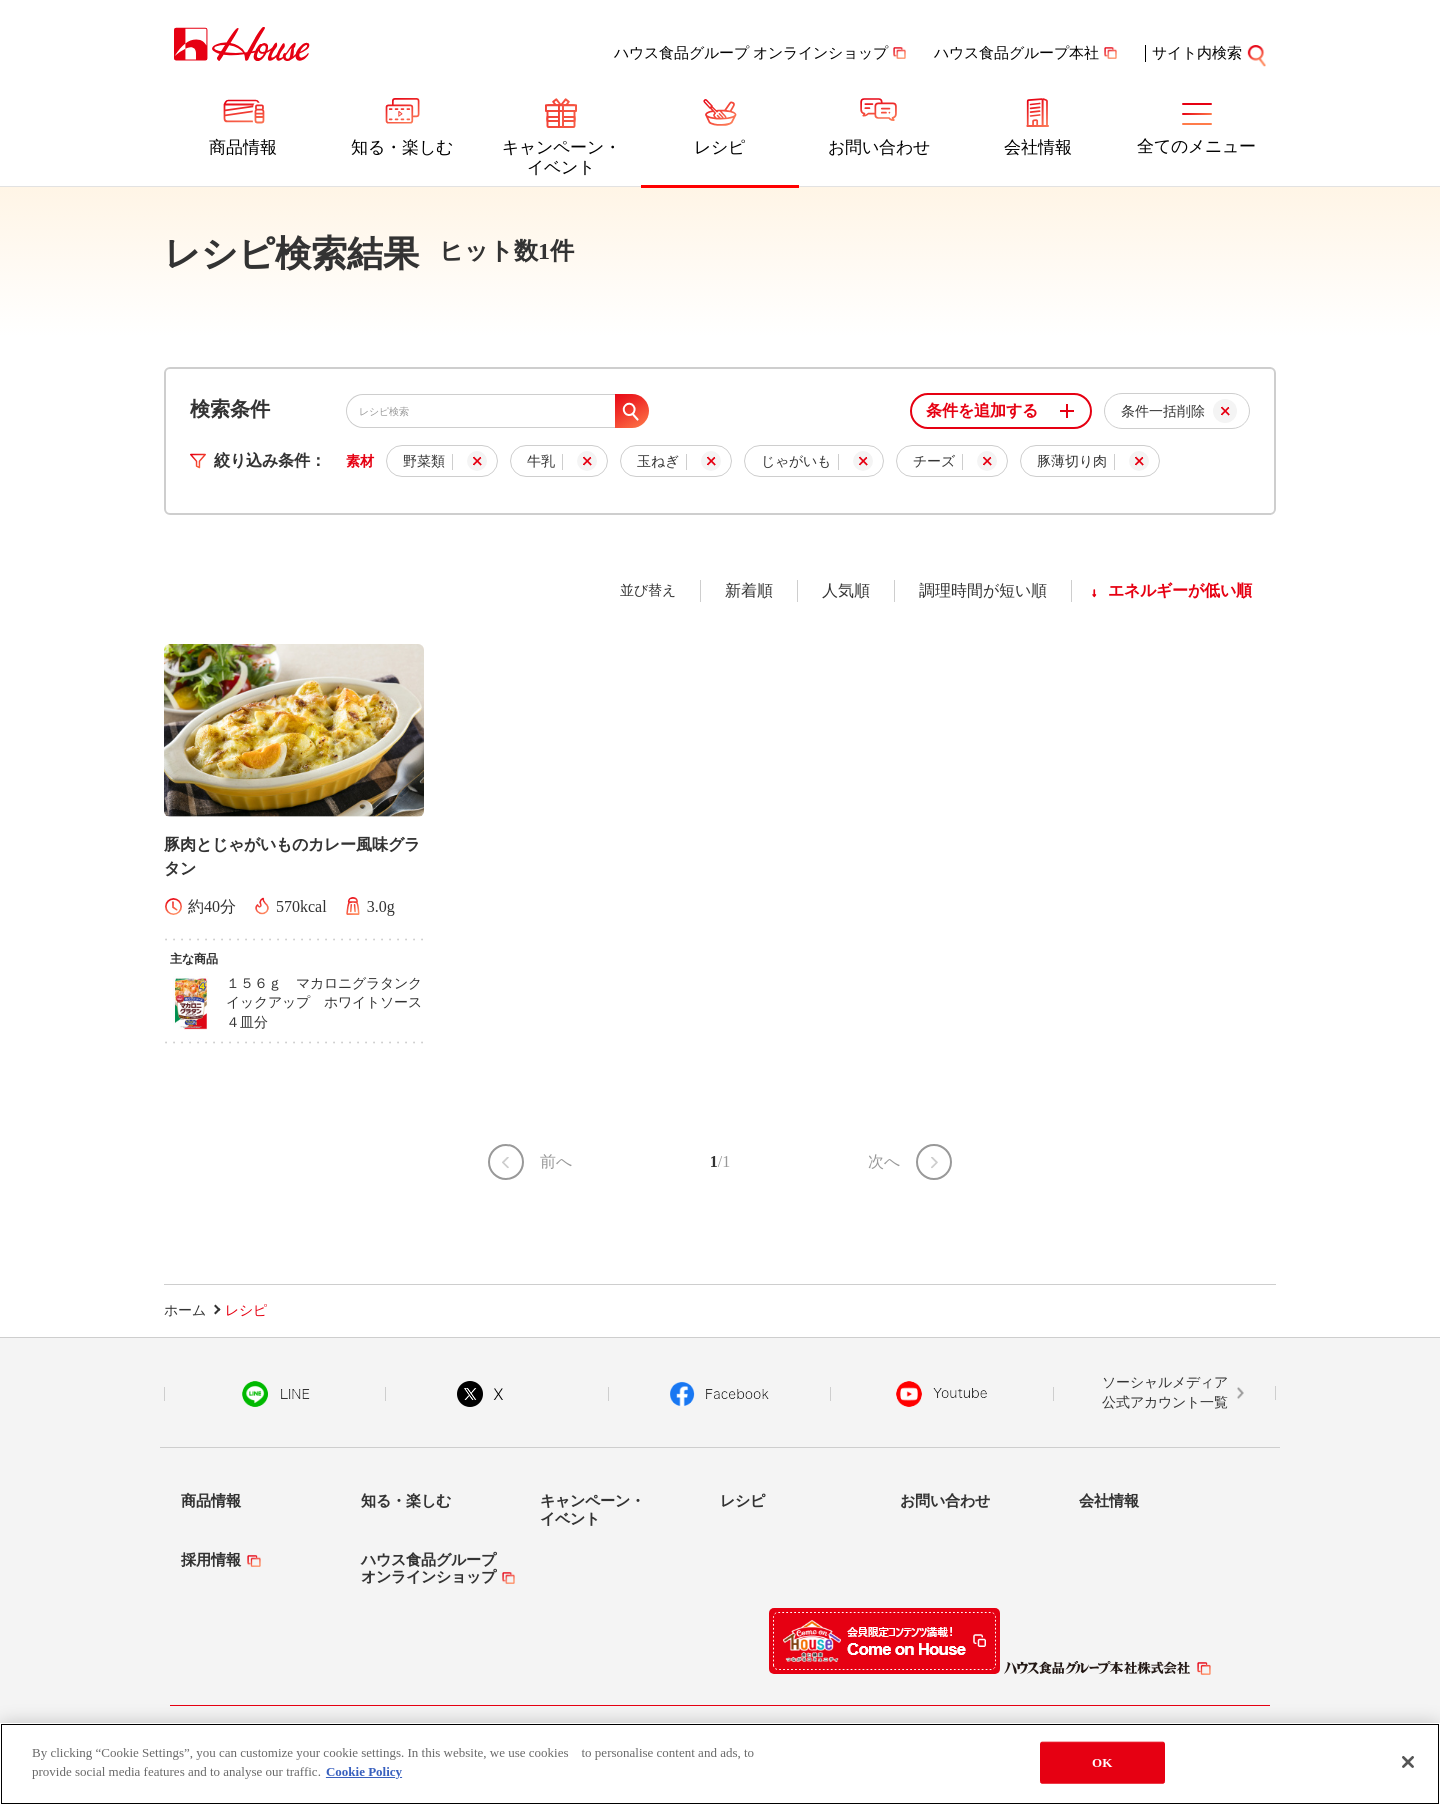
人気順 (846, 590)
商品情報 (243, 147)
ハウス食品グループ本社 (1016, 53)
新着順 (749, 590)
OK (1102, 1762)
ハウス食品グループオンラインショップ (428, 1568)
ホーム (185, 1310)
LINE (275, 1394)
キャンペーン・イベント (561, 157)
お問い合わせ (879, 147)
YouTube (942, 1394)
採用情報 (211, 1560)
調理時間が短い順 (983, 590)
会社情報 (1038, 147)
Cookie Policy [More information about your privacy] (364, 1771)
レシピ (719, 147)
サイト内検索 (1197, 53)
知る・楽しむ (402, 147)
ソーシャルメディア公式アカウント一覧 (1165, 1392)
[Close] (1408, 1762)
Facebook (719, 1394)
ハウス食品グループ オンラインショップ (751, 53)
